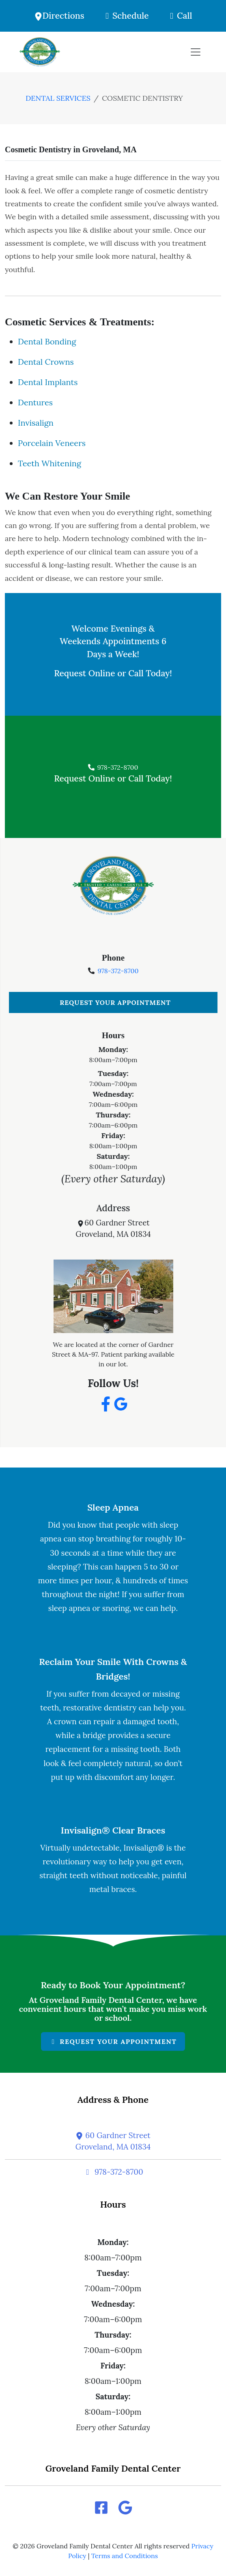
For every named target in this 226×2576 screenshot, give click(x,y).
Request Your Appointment (115, 1002)
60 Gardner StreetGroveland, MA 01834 (113, 2141)
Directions (59, 15)
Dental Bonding (47, 341)
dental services (58, 98)
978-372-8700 (113, 767)
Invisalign (36, 423)
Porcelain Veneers (52, 443)
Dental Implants (48, 382)
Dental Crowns (46, 362)
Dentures (35, 402)
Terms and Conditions (124, 2556)
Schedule (125, 15)
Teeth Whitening (49, 463)
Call (179, 15)
